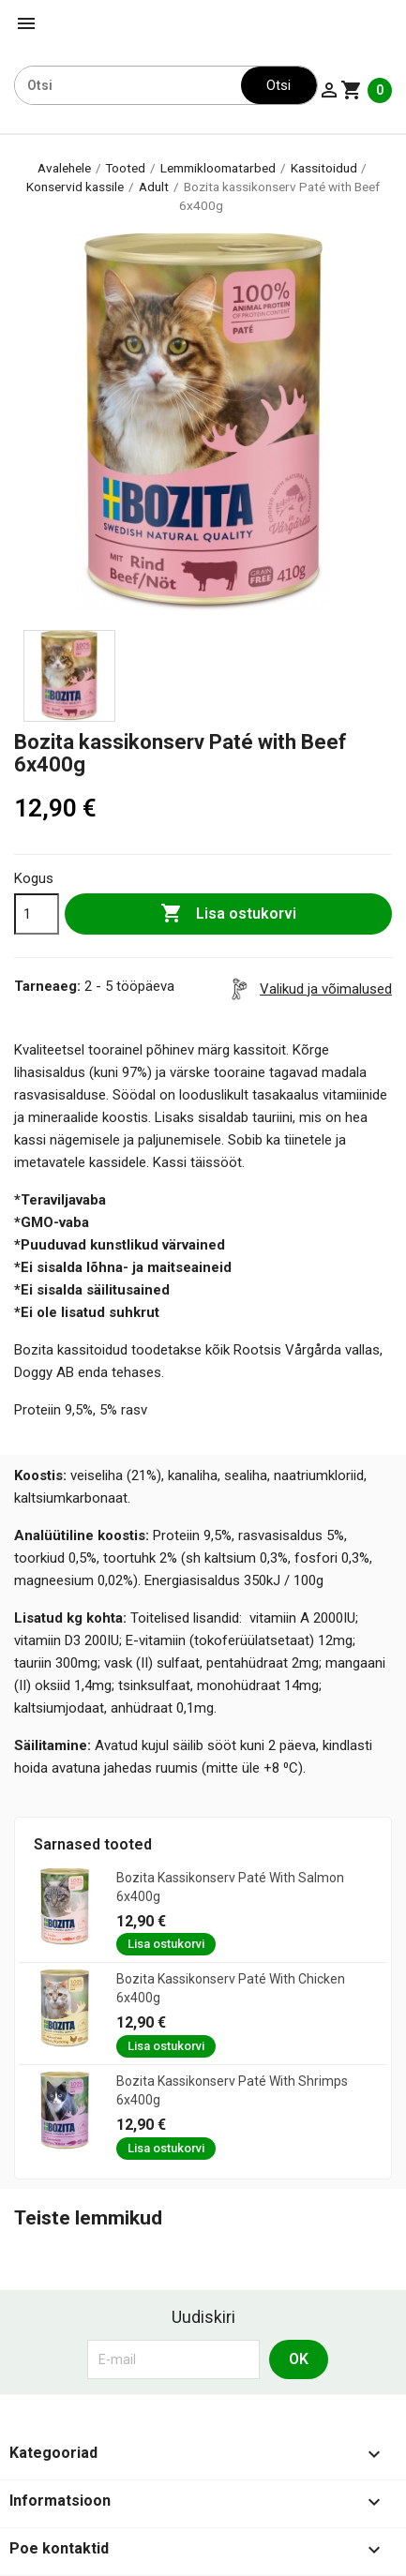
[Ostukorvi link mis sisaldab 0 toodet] (366, 90)
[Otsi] (128, 85)
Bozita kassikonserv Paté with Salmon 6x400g (230, 1887)
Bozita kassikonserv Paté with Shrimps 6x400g (232, 2090)
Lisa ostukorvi (228, 914)
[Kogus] (36, 914)
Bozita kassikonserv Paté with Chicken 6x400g (230, 1988)
